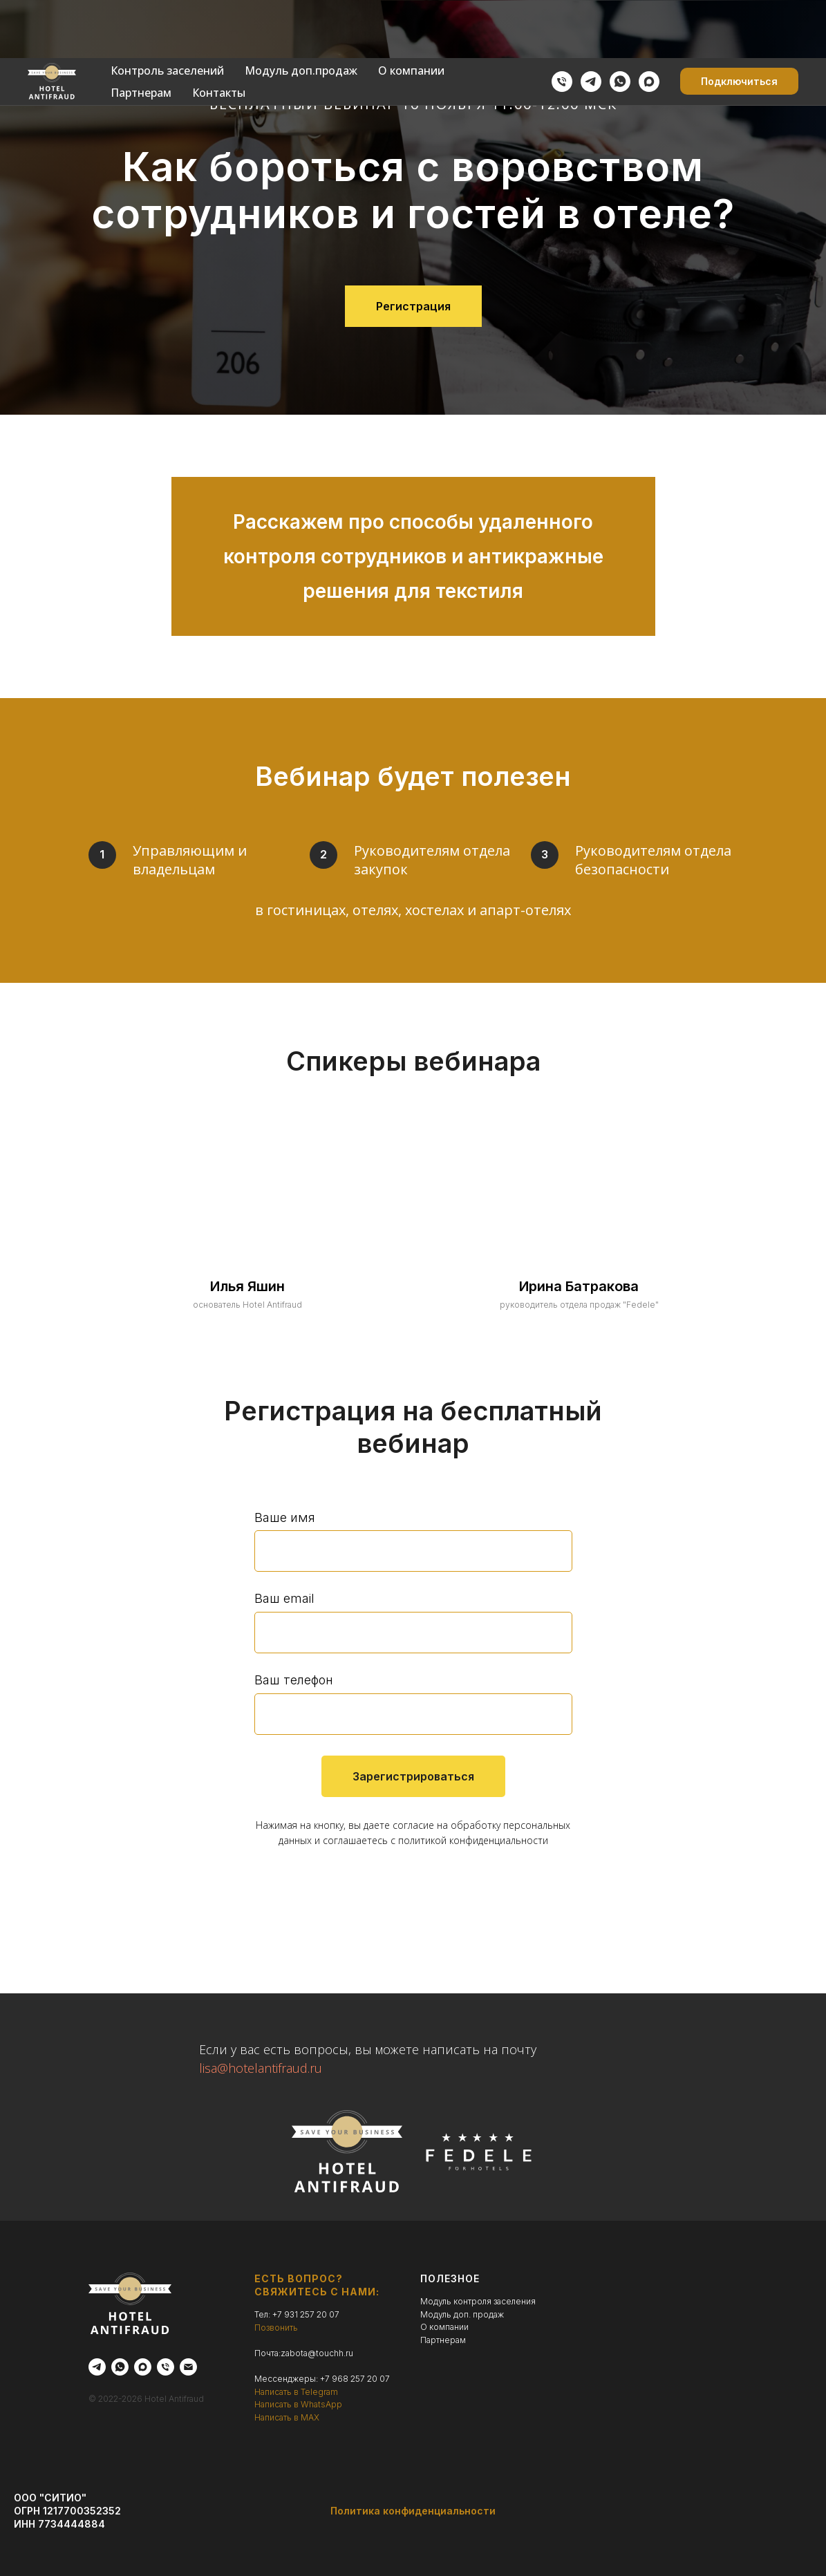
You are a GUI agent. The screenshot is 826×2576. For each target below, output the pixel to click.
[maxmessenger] (649, 23)
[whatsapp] (620, 23)
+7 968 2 (337, 2378)
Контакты (218, 34)
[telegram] (591, 23)
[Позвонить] (562, 23)
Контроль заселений (167, 12)
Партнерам (141, 34)
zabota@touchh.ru (317, 2353)
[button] (739, 23)
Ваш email (284, 1598)
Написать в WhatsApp (298, 2404)
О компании (411, 12)
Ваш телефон (293, 1680)
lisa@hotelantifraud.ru (260, 2068)
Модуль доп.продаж (301, 12)
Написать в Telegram (296, 2392)
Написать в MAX (286, 2417)
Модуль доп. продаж (462, 2314)
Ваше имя (284, 1517)
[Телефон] (165, 2367)
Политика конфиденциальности (413, 2511)
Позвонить (276, 2327)
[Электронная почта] (188, 2367)
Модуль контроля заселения (478, 2301)
